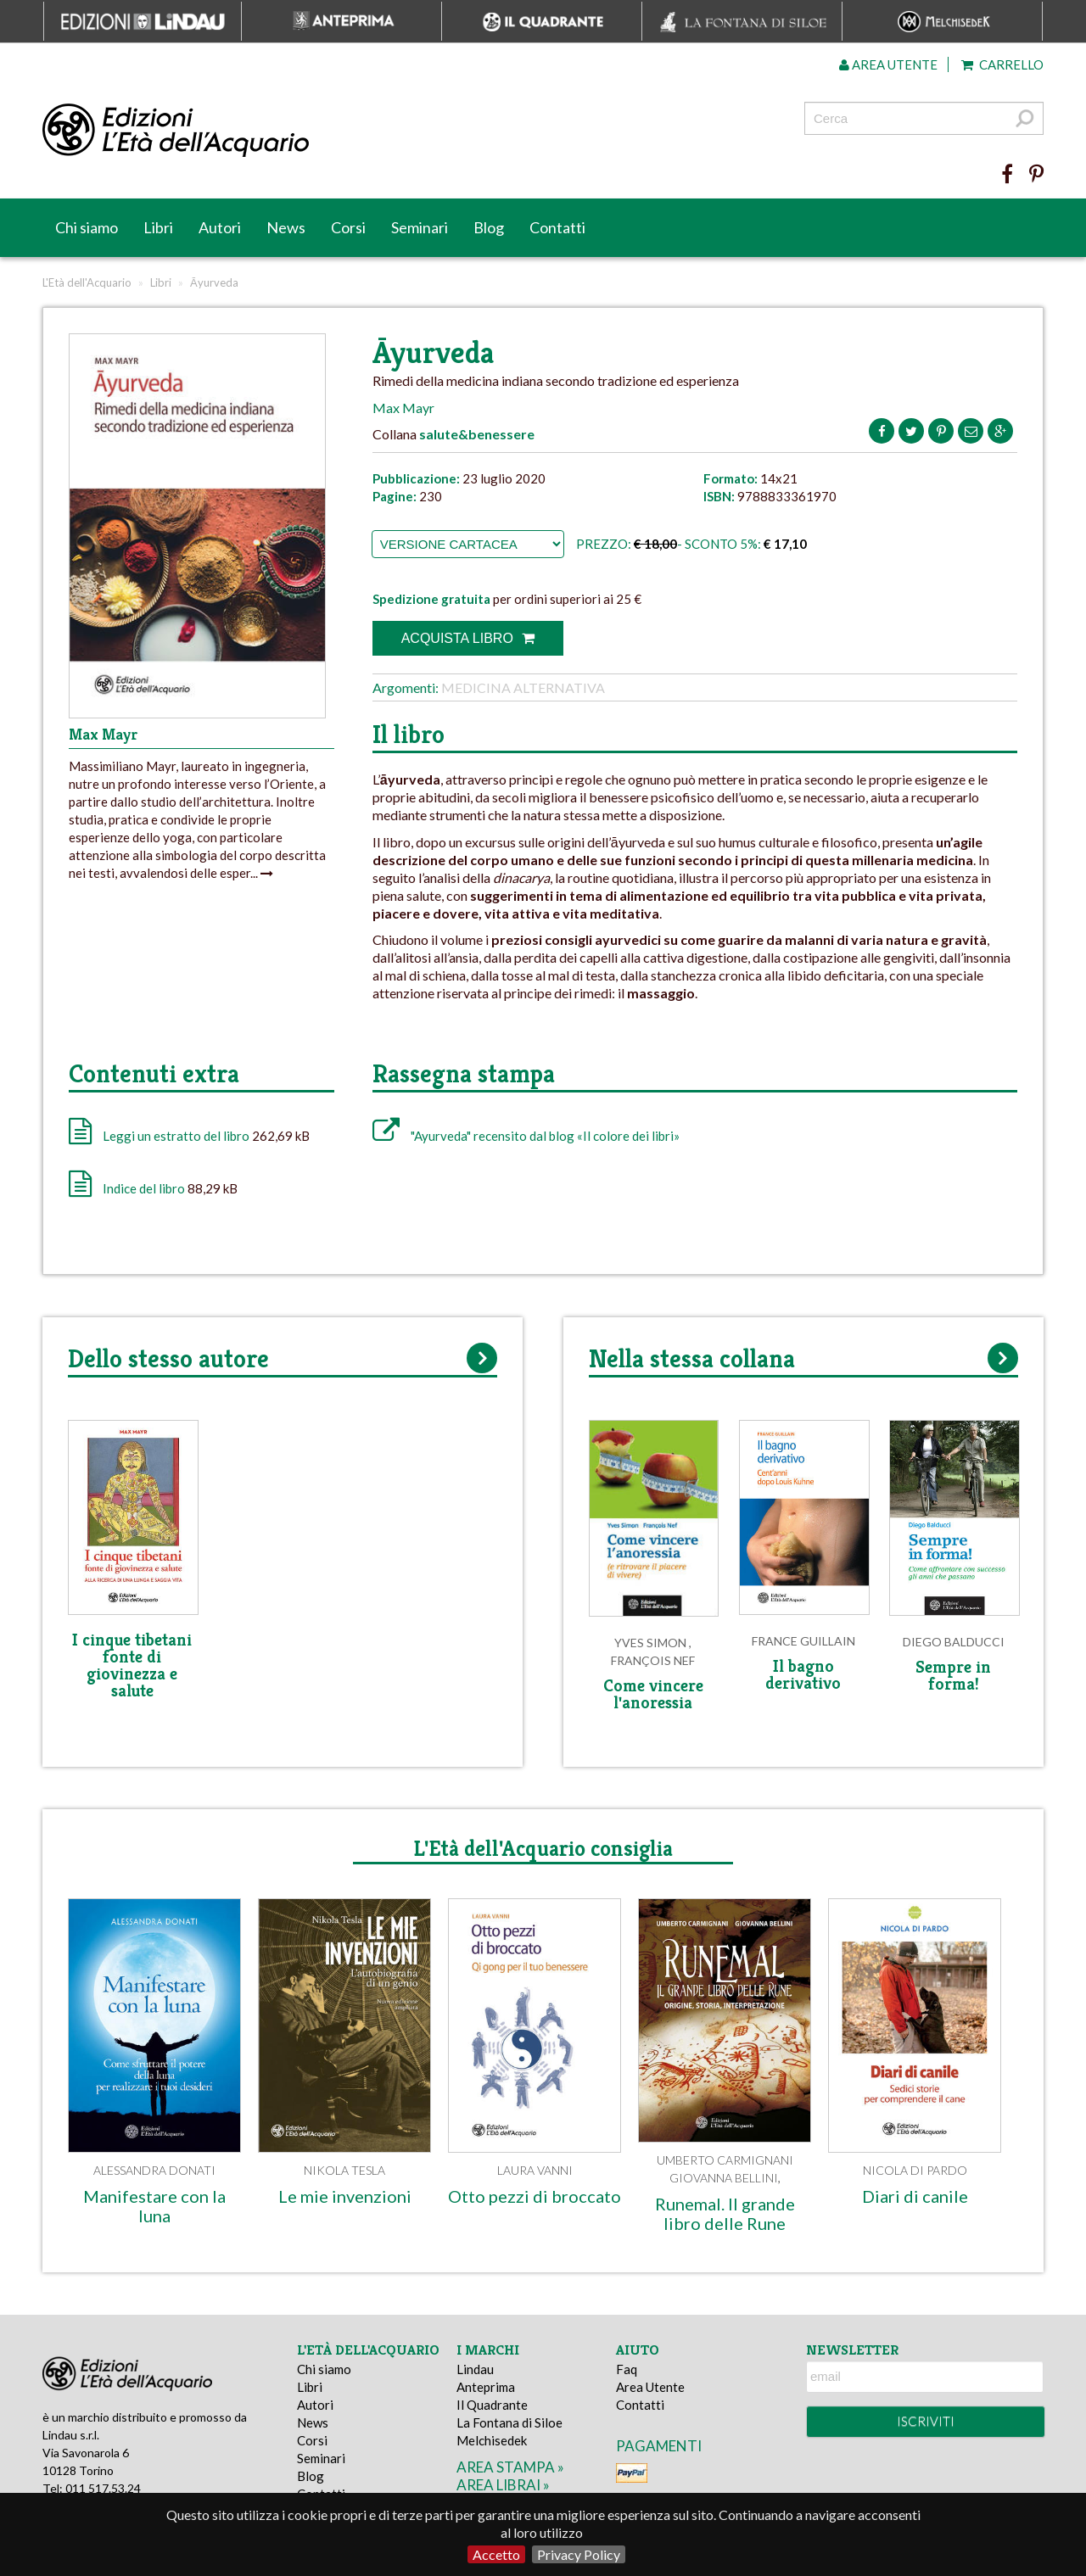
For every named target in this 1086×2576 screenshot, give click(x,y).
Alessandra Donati (154, 2170)
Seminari (419, 227)
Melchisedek (491, 2440)
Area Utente (650, 2386)
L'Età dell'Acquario (87, 282)
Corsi (348, 227)
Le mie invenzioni (344, 2196)
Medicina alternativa (523, 687)
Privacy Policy (578, 2554)
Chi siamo (86, 227)
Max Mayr (403, 408)
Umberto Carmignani (725, 2160)
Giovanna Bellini (723, 2178)
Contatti (557, 227)
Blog (488, 227)
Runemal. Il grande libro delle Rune (725, 2213)
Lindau (475, 2369)
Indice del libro (144, 1188)
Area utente (888, 64)
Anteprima (485, 2386)
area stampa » (510, 2467)
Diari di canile (915, 2196)
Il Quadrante (492, 2404)
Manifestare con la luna (154, 2206)
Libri (158, 227)
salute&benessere (477, 434)
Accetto (496, 2554)
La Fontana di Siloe (509, 2422)
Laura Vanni (535, 2170)
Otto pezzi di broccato (534, 2196)
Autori (220, 227)
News (285, 227)
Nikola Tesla (344, 2170)
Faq (626, 2369)
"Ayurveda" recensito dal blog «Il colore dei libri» (526, 1135)
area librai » (503, 2485)
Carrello (1002, 64)
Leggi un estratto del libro (176, 1135)
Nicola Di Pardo (915, 2170)
